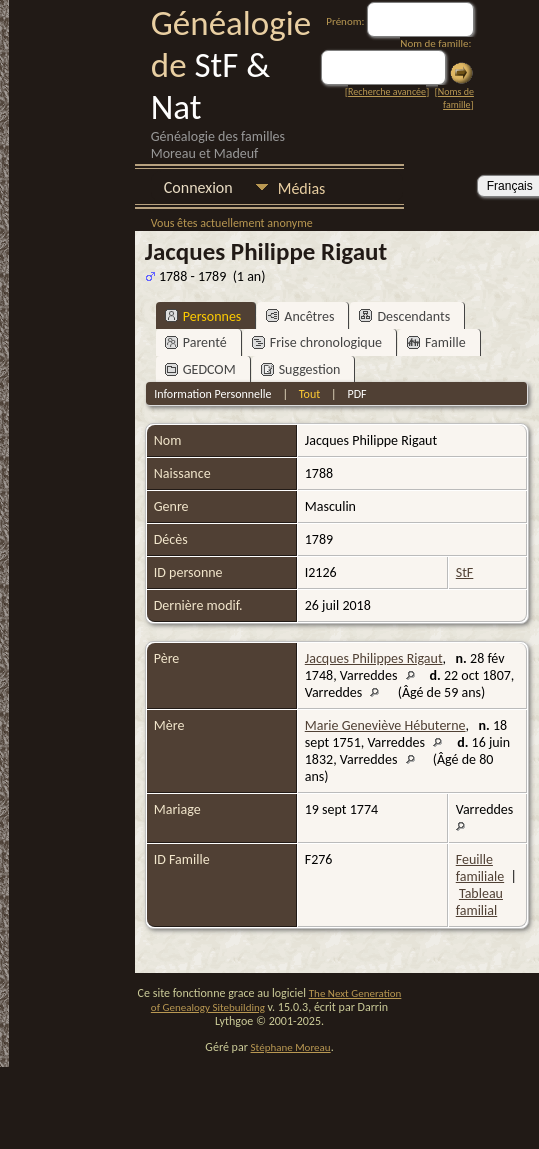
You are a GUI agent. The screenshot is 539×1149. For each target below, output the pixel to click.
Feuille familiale (480, 868)
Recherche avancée (387, 91)
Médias (302, 188)
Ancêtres (300, 316)
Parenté (196, 342)
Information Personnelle (212, 394)
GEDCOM (200, 369)
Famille (436, 342)
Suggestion (301, 369)
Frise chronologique (317, 342)
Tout (309, 394)
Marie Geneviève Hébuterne (385, 725)
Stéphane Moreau (291, 1047)
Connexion (198, 187)
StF (465, 572)
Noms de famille (456, 98)
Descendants (404, 316)
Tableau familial (479, 902)
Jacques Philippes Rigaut (374, 658)
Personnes (203, 316)
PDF (356, 394)
